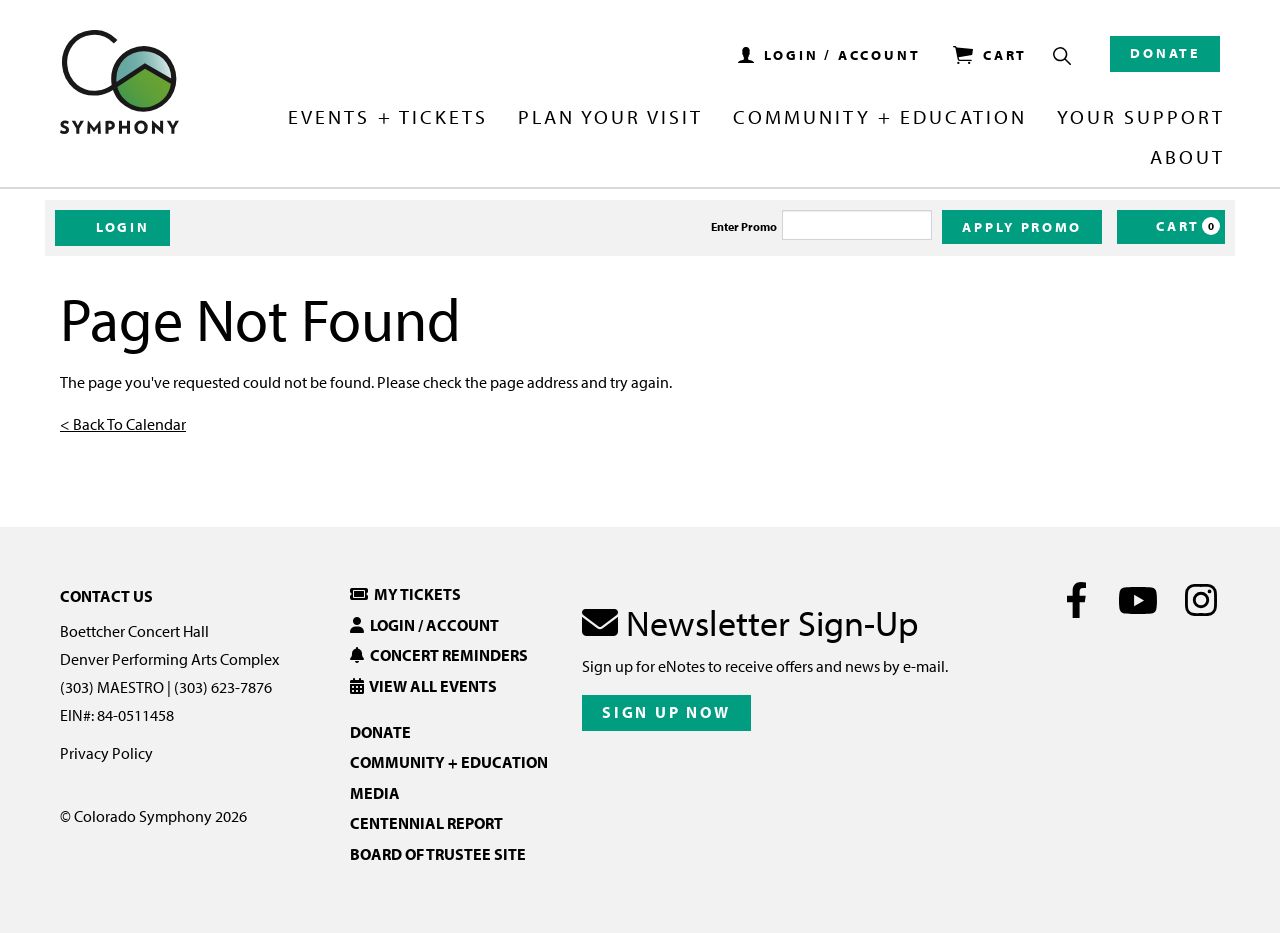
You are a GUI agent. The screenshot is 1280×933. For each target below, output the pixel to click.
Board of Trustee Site (438, 854)
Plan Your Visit (610, 118)
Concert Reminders (439, 655)
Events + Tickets (387, 118)
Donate (1165, 53)
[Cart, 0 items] (1171, 227)
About (1187, 158)
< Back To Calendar (123, 424)
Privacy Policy (106, 753)
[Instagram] (1200, 600)
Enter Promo (744, 227)
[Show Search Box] (1062, 56)
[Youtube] (1138, 600)
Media (375, 793)
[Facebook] (1076, 600)
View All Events (423, 686)
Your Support (1141, 118)
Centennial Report (426, 823)
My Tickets (405, 594)
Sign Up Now (666, 712)
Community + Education (880, 118)
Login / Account (424, 625)
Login (112, 227)
